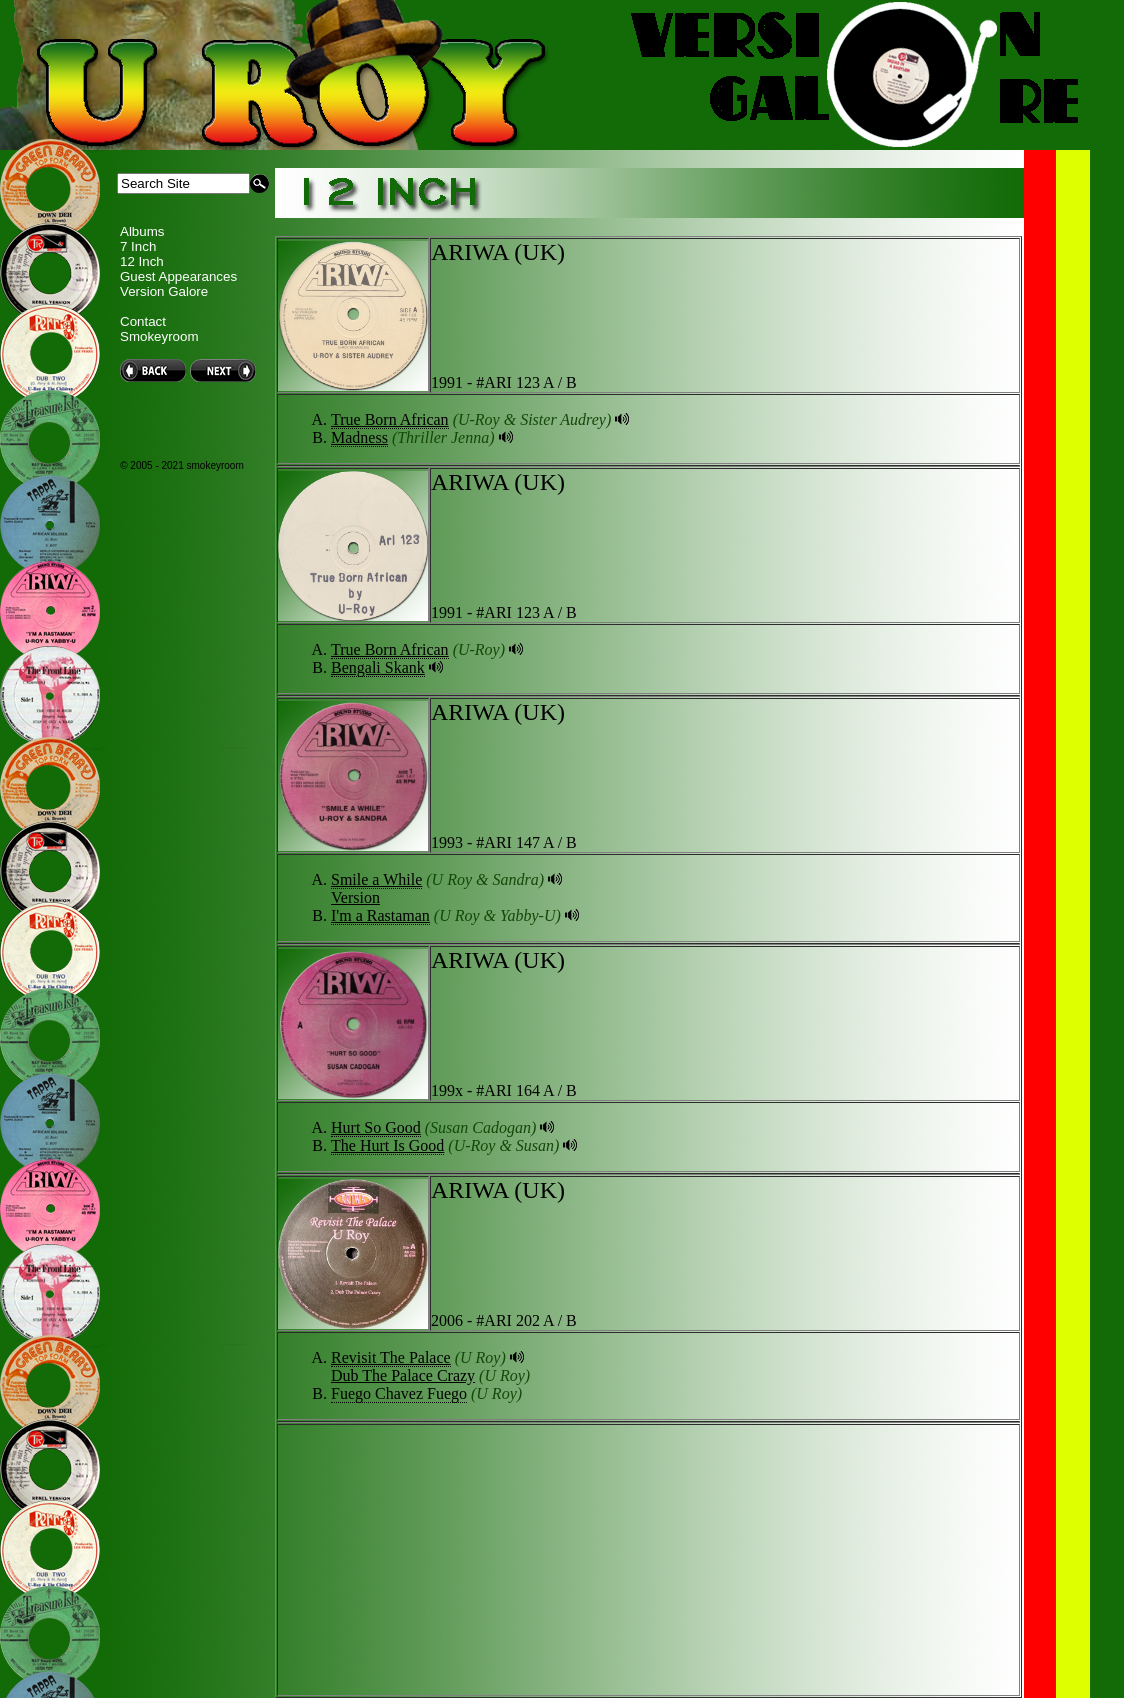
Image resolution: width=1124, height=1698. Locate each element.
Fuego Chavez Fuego (399, 1393)
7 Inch (138, 246)
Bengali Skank (378, 667)
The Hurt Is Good (387, 1145)
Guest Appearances (178, 276)
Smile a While (376, 879)
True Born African (390, 419)
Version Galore (164, 291)
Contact (143, 321)
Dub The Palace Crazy (403, 1375)
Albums (142, 231)
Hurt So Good (376, 1127)
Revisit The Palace (391, 1357)
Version (355, 897)
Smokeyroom (159, 336)
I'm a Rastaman (380, 915)
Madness (359, 437)
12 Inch (142, 261)
